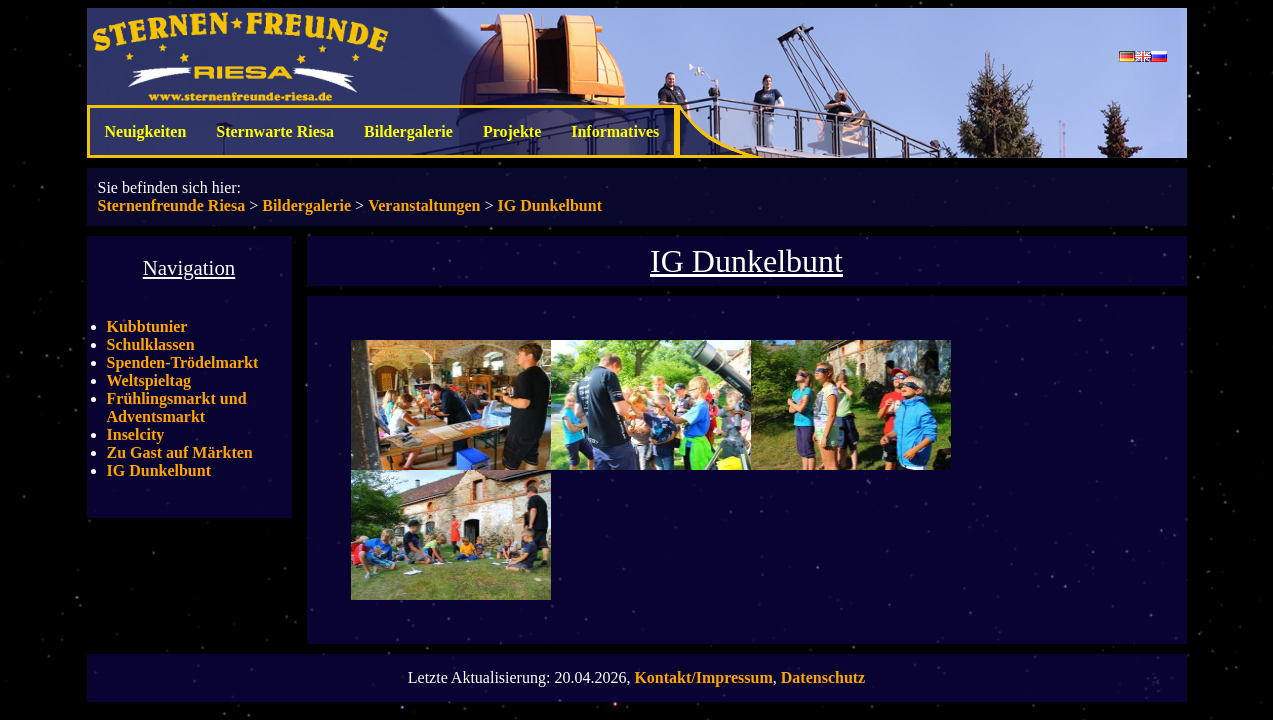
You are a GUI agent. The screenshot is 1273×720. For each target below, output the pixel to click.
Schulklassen (151, 344)
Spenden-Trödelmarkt (183, 362)
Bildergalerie (408, 131)
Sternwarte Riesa (275, 131)
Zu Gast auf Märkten (180, 452)
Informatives (615, 131)
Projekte (512, 131)
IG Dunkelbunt (549, 205)
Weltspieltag (149, 380)
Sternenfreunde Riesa (172, 205)
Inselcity (136, 434)
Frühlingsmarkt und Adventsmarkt (177, 407)
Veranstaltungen (424, 205)
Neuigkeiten (146, 131)
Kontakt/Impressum (703, 677)
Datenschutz (823, 677)
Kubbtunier (147, 326)
